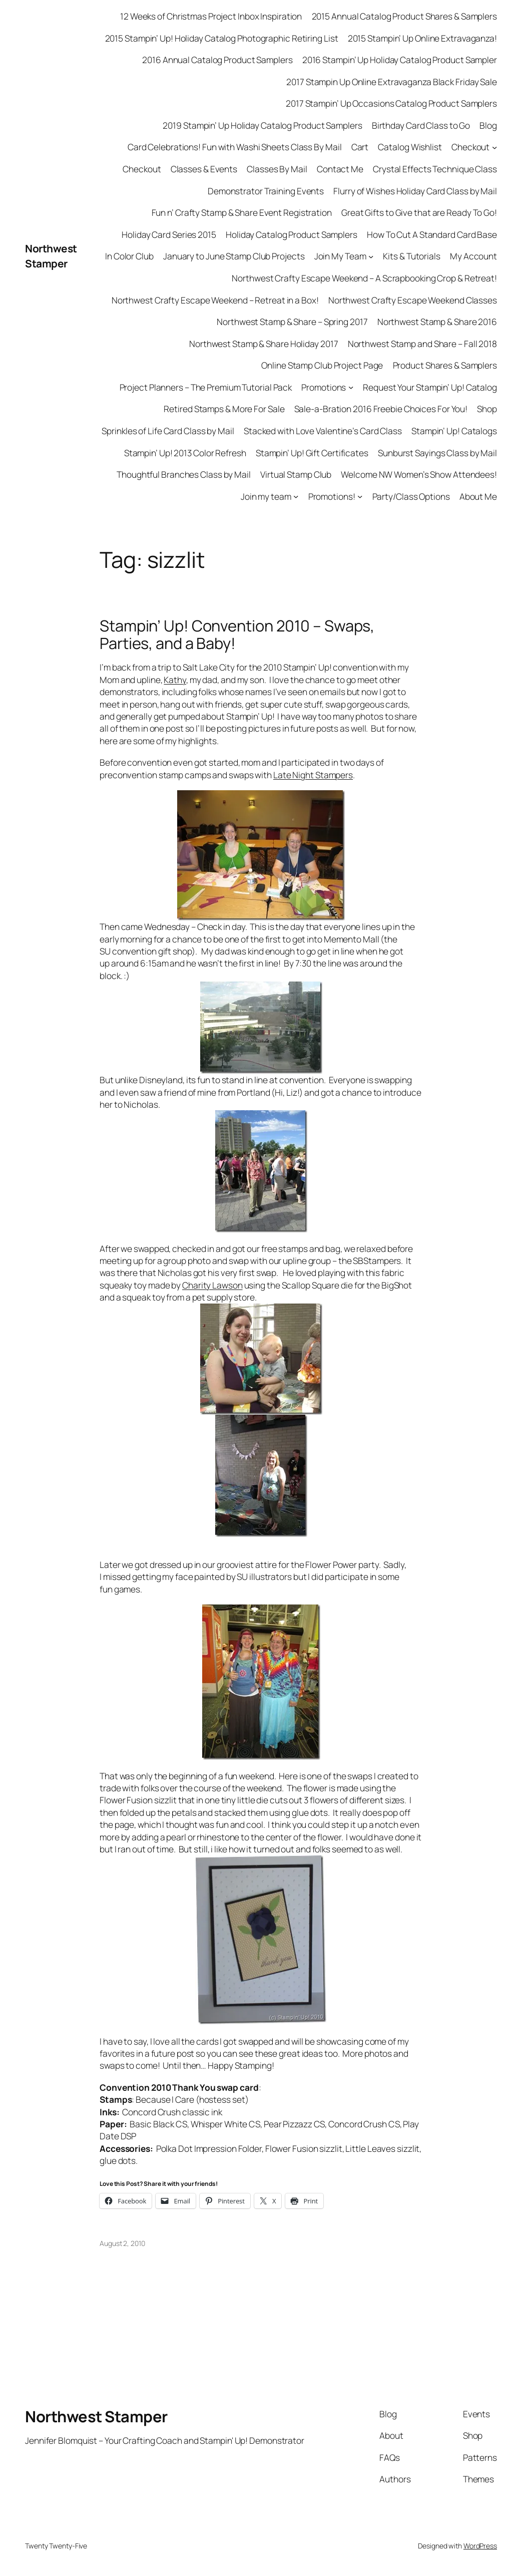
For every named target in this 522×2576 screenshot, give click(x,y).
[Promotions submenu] (350, 387)
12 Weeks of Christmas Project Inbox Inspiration (211, 16)
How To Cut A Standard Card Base (432, 234)
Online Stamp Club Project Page (322, 365)
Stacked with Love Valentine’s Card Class (323, 431)
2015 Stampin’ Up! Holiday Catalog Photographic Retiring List (221, 38)
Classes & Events (204, 169)
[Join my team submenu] (295, 496)
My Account (473, 256)
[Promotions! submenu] (359, 496)
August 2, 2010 (122, 2243)
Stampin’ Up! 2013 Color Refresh (185, 453)
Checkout (470, 147)
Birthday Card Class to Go (421, 125)
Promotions (323, 387)
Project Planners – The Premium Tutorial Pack (206, 387)
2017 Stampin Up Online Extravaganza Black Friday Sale (391, 82)
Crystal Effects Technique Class (435, 169)
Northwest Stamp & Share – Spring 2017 (292, 321)
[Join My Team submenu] (370, 255)
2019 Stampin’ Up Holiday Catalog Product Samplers (262, 125)
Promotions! (331, 496)
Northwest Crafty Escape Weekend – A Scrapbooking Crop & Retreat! (364, 278)
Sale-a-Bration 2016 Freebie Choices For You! (381, 409)
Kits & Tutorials (411, 256)
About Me (478, 496)
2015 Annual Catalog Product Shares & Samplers (404, 16)
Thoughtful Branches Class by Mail (184, 474)
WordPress (480, 2545)
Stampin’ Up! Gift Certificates (312, 453)
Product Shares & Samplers (445, 365)
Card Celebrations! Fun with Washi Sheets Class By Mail (235, 147)
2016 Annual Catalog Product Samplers (217, 60)
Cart (360, 147)
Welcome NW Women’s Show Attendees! (419, 474)
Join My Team (340, 256)
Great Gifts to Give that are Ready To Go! (419, 212)
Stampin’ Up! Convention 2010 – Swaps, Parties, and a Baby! (237, 634)
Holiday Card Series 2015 (169, 234)
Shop (487, 409)
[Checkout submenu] (494, 146)
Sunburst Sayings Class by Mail (437, 453)
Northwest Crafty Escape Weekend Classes (412, 300)
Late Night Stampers (313, 775)
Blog (488, 125)
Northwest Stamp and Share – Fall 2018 (422, 344)
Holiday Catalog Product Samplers (291, 234)
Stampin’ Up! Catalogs (454, 431)
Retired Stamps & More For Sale (224, 409)
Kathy (175, 680)
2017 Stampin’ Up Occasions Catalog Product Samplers (391, 103)
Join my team (266, 496)
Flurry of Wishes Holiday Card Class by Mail (415, 191)
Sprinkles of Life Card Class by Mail (168, 431)
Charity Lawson (212, 1285)
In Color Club (129, 256)
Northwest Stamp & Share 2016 (437, 321)
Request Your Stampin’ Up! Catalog (430, 387)
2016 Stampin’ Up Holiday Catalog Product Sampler (399, 60)
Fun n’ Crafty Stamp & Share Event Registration (242, 212)
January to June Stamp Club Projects (234, 256)
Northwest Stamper (51, 255)
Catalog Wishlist (409, 147)
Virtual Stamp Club (295, 474)
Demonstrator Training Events (266, 191)
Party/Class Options (411, 496)
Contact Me (340, 169)
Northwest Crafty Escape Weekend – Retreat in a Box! (215, 300)
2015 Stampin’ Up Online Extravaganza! (422, 38)
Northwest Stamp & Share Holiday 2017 (263, 344)
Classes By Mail (277, 169)
